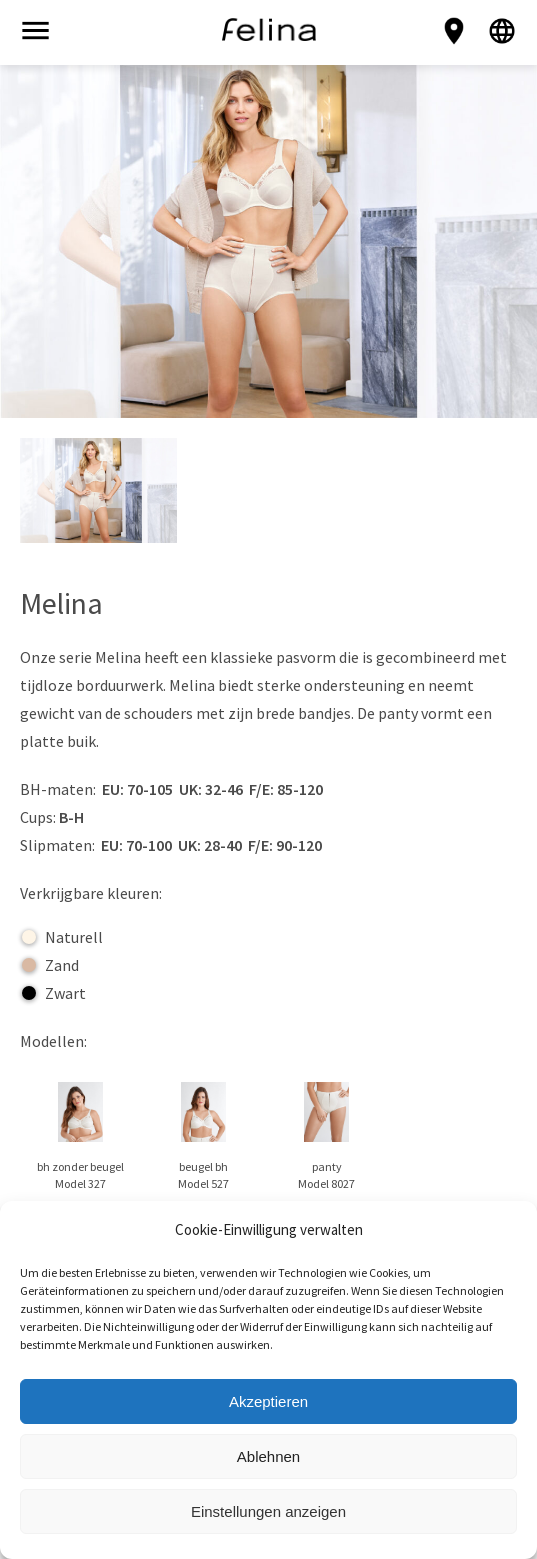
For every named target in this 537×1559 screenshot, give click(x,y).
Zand (50, 965)
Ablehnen (268, 1456)
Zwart (54, 993)
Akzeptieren (268, 1401)
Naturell (62, 937)
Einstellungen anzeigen (268, 1511)
